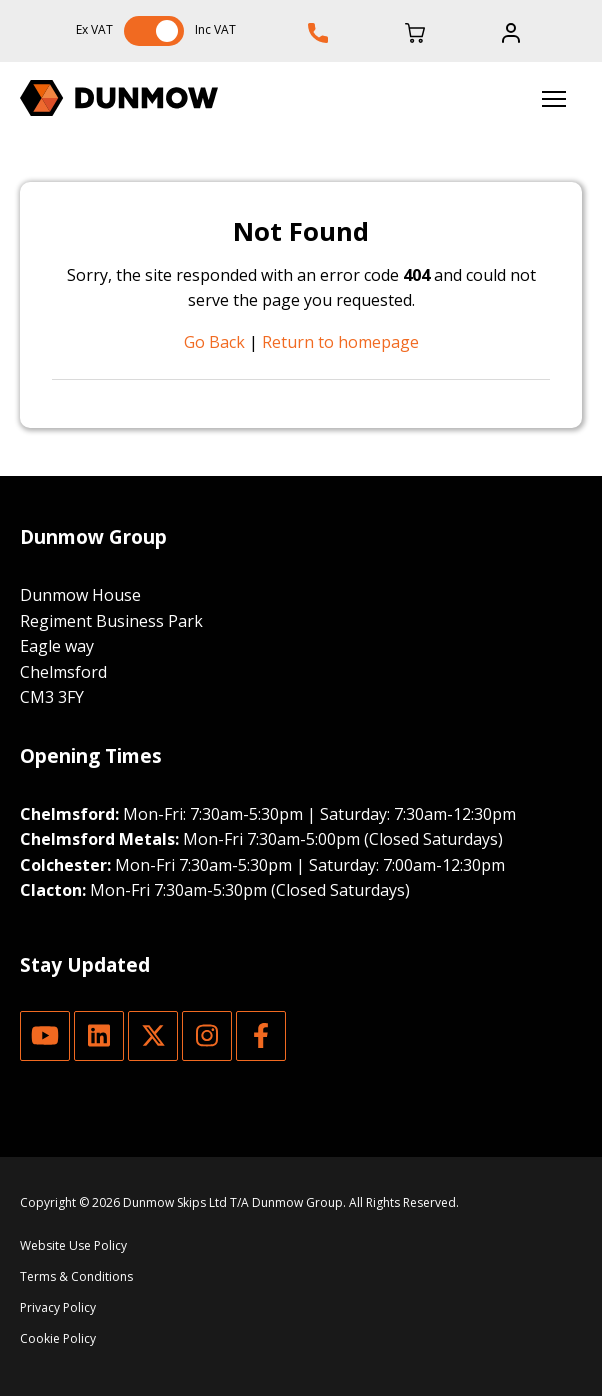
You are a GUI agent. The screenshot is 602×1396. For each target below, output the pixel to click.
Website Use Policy (73, 1245)
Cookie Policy (58, 1338)
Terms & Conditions (76, 1276)
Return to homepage (340, 342)
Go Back (214, 342)
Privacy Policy (58, 1307)
